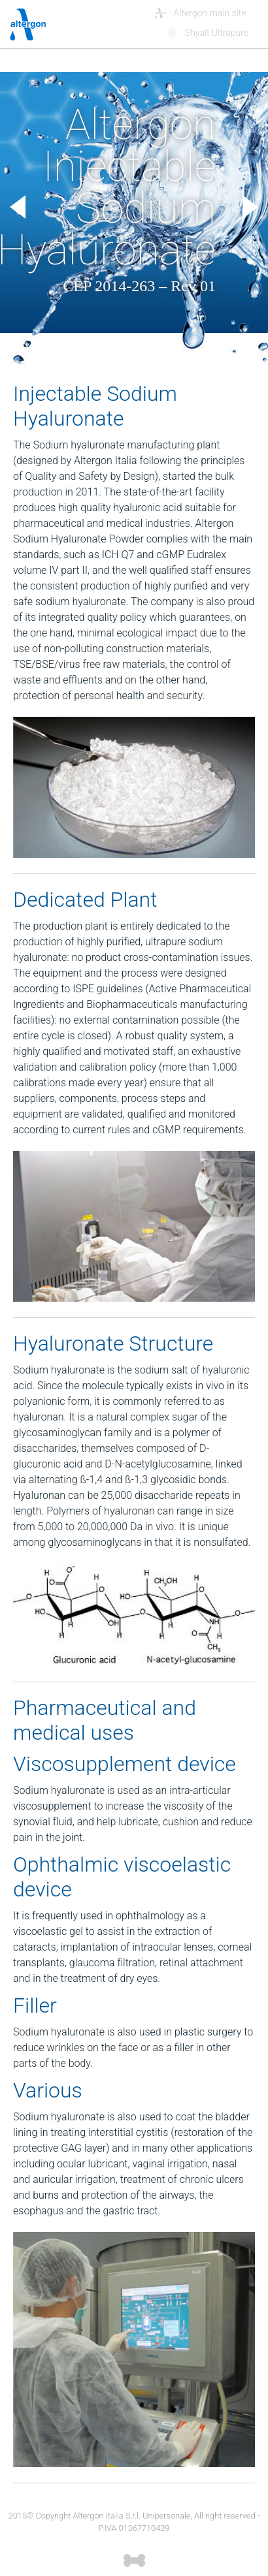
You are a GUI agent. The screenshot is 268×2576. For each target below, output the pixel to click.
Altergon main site (211, 13)
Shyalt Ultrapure (216, 32)
